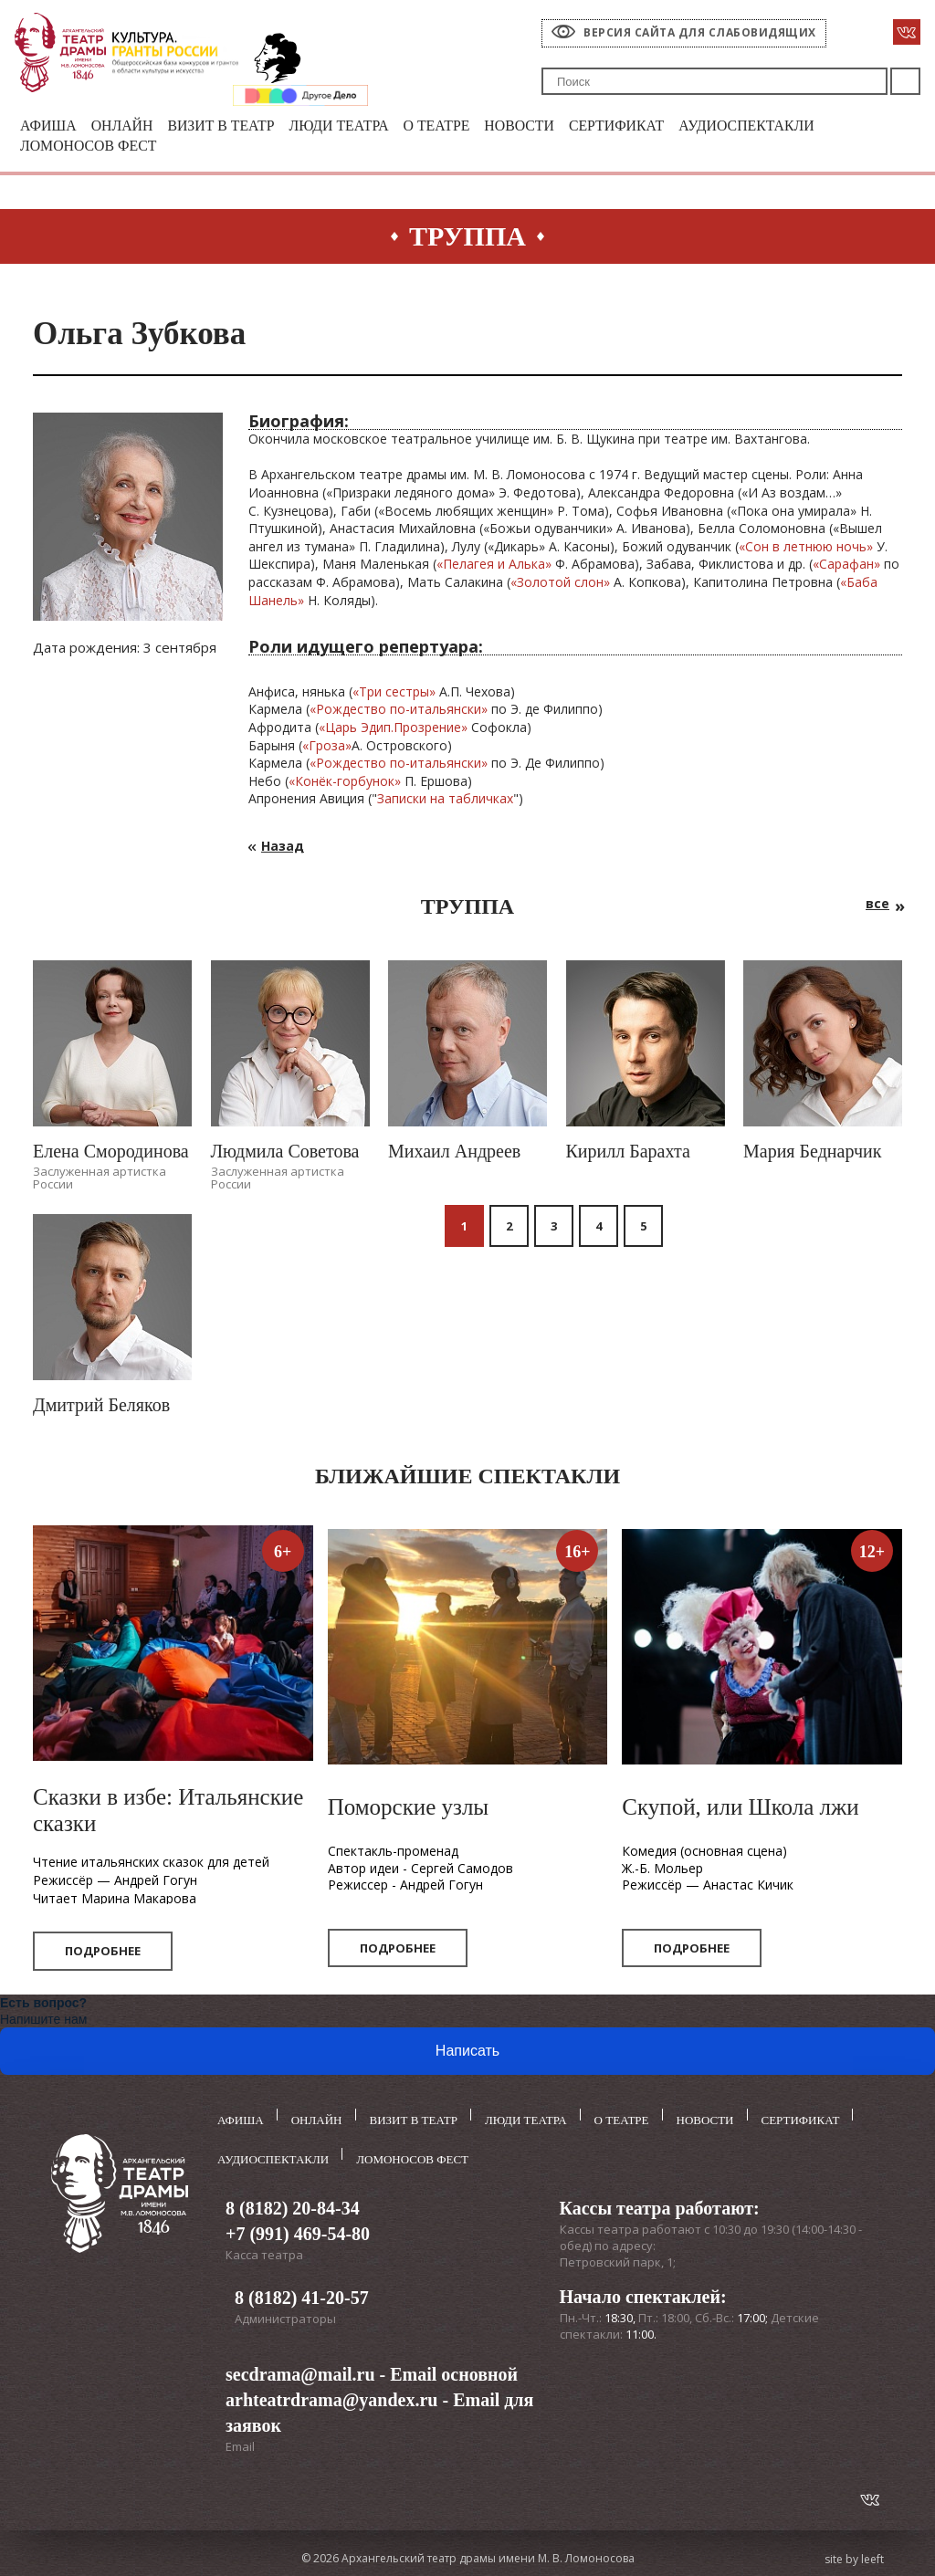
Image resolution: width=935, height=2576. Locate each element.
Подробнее (103, 1954)
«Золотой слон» (560, 584)
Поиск (905, 81)
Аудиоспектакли (794, 126)
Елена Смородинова (111, 1154)
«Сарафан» (846, 567)
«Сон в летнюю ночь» (806, 549)
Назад (282, 848)
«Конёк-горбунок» (345, 783)
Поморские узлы (408, 1810)
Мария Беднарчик (812, 1154)
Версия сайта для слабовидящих (699, 32)
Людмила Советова (285, 1154)
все (877, 906)
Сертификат (655, 126)
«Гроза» (327, 748)
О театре (463, 126)
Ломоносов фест (93, 148)
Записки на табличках (445, 802)
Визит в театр (233, 126)
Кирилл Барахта (628, 1154)
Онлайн (128, 126)
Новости (551, 126)
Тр (366, 694)
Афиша (50, 126)
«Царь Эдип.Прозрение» (393, 729)
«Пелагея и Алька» (494, 567)
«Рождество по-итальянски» (399, 712)
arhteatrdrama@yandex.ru (331, 2396)
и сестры (401, 694)
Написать (467, 2054)
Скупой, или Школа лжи (740, 1810)
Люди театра (359, 126)
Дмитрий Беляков (101, 1408)
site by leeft (854, 2555)
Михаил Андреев (454, 1154)
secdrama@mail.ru (300, 2371)
